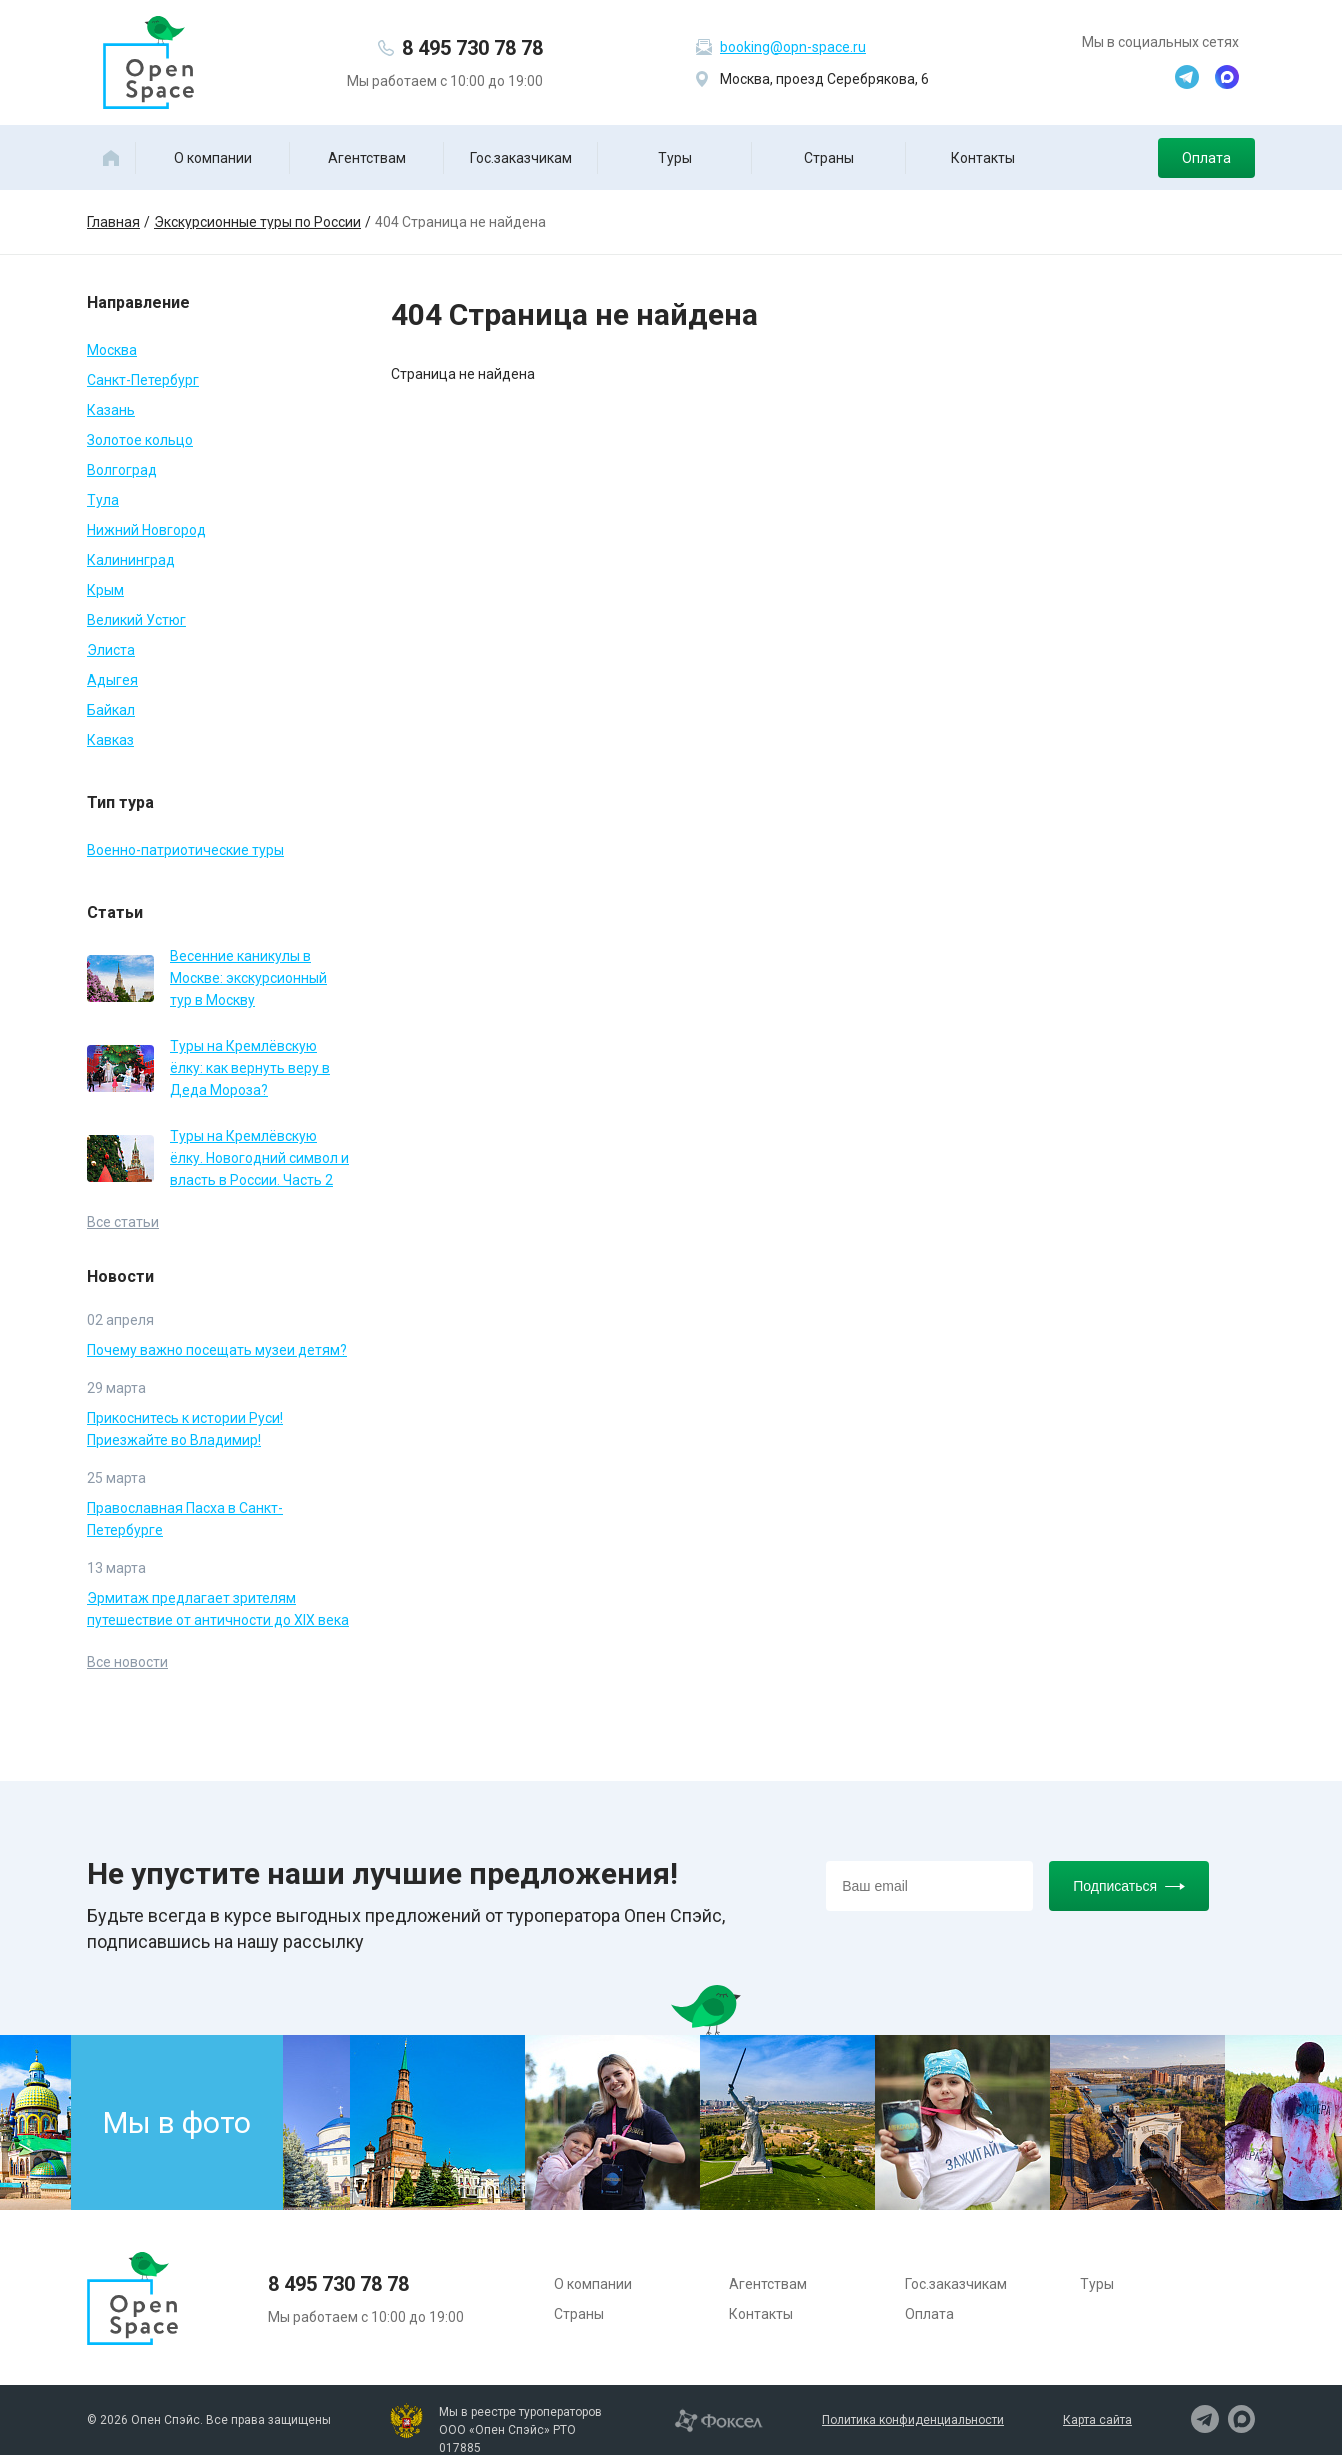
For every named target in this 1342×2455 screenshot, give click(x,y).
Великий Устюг (136, 620)
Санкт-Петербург (143, 380)
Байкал (111, 710)
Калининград (131, 560)
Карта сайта (1097, 2420)
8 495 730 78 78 (472, 48)
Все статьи (123, 1222)
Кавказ (110, 740)
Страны (829, 158)
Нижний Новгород (146, 530)
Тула (103, 500)
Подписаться (1129, 1886)
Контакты (983, 158)
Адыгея (112, 680)
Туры (675, 158)
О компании (213, 158)
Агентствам (367, 158)
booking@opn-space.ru (793, 47)
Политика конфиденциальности (913, 2420)
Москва (112, 350)
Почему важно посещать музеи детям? (217, 1350)
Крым (105, 590)
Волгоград (122, 470)
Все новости (127, 1662)
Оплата (1206, 158)
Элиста (111, 650)
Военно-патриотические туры (185, 850)
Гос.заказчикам (521, 158)
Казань (111, 410)
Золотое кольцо (140, 440)
